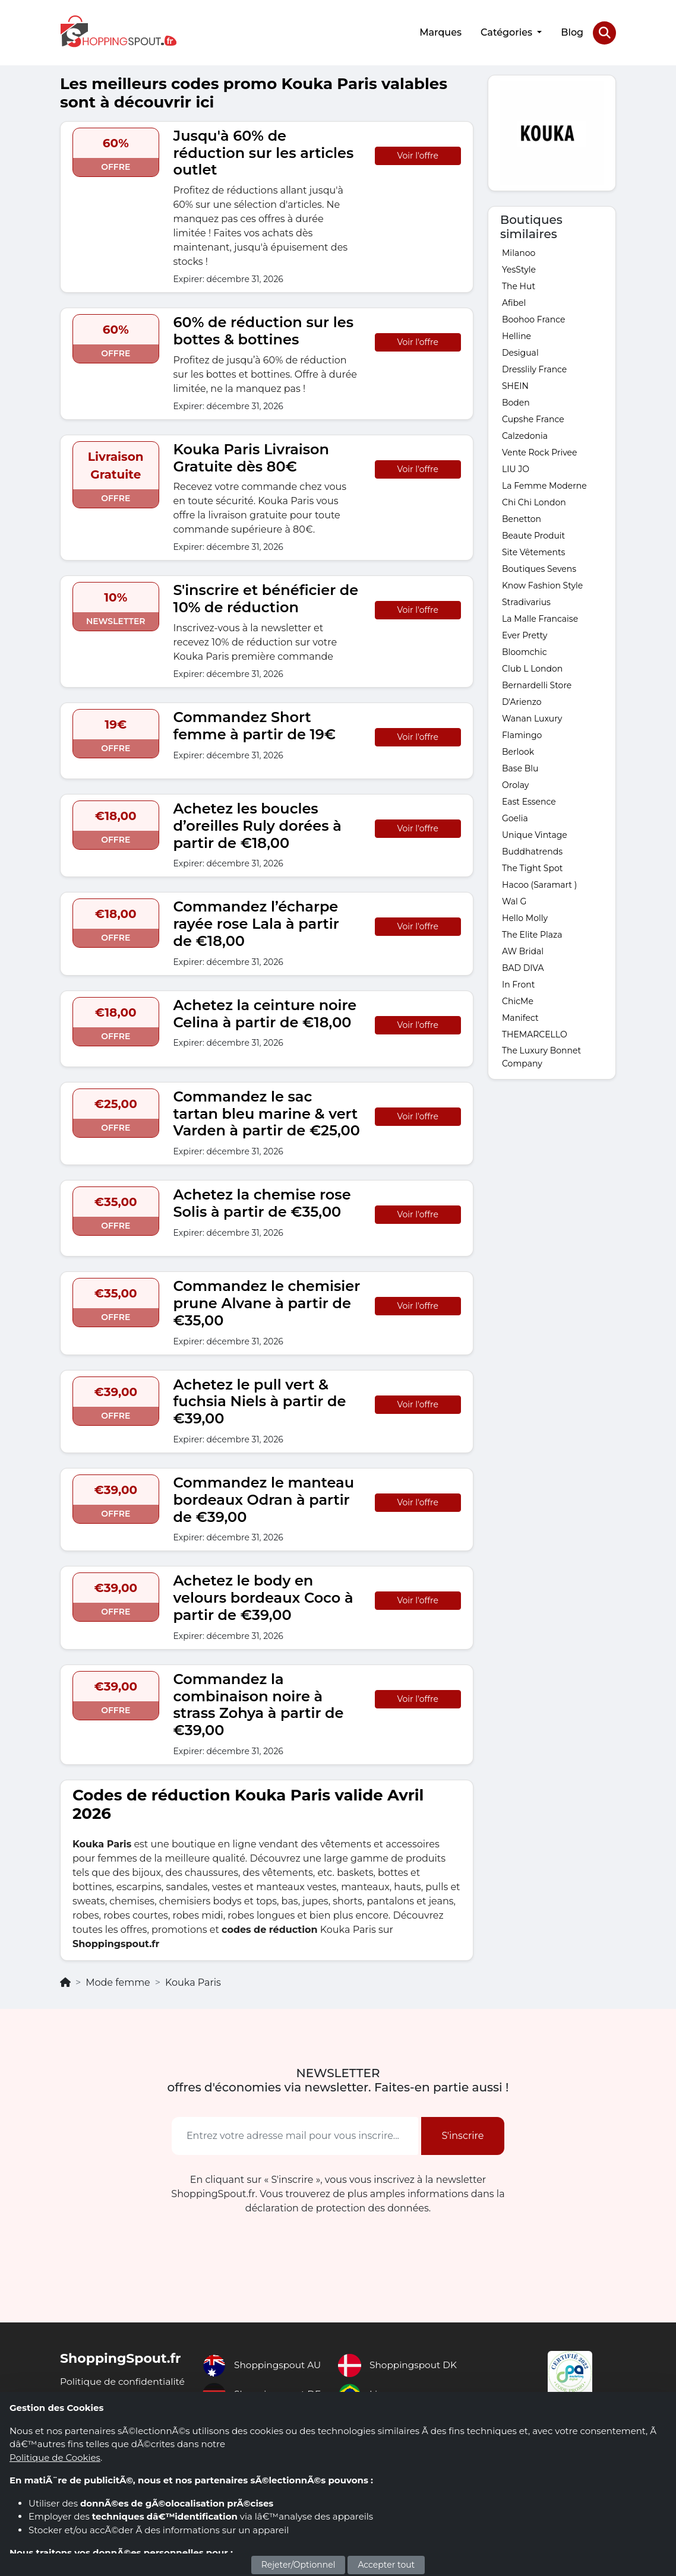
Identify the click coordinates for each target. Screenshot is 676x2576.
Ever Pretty (524, 633)
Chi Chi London (534, 500)
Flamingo (522, 732)
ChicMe (517, 998)
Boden (516, 400)
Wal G (514, 899)
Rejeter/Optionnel (298, 2564)
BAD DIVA (523, 965)
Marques (440, 31)
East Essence (529, 799)
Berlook (518, 749)
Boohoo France (534, 317)
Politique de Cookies (55, 2457)
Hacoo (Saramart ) (539, 882)
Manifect (520, 1015)
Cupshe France (533, 417)
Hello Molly (525, 915)
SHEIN (515, 383)
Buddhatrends (532, 849)
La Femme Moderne (544, 483)
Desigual (520, 350)
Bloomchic (524, 649)
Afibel (514, 300)
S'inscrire (462, 2134)
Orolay (515, 782)
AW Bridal (523, 949)
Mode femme (118, 1980)
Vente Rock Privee (539, 450)
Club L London (532, 666)
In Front (518, 982)
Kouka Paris (193, 1980)
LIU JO (515, 466)
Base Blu (520, 766)
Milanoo (518, 250)
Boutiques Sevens (539, 566)
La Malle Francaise (540, 616)
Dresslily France (534, 367)
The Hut (518, 284)
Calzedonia (525, 433)
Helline (516, 333)
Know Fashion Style (542, 583)
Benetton (521, 516)
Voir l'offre (417, 153)
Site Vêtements (533, 550)
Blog (571, 31)
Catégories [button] (507, 31)
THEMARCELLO (534, 1032)
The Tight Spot (532, 865)
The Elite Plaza (532, 932)
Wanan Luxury (532, 716)
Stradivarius (526, 599)
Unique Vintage (534, 832)
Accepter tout (386, 2564)
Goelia (515, 816)
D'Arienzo (522, 699)
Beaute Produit (533, 533)
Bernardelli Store (536, 683)
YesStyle (519, 267)
